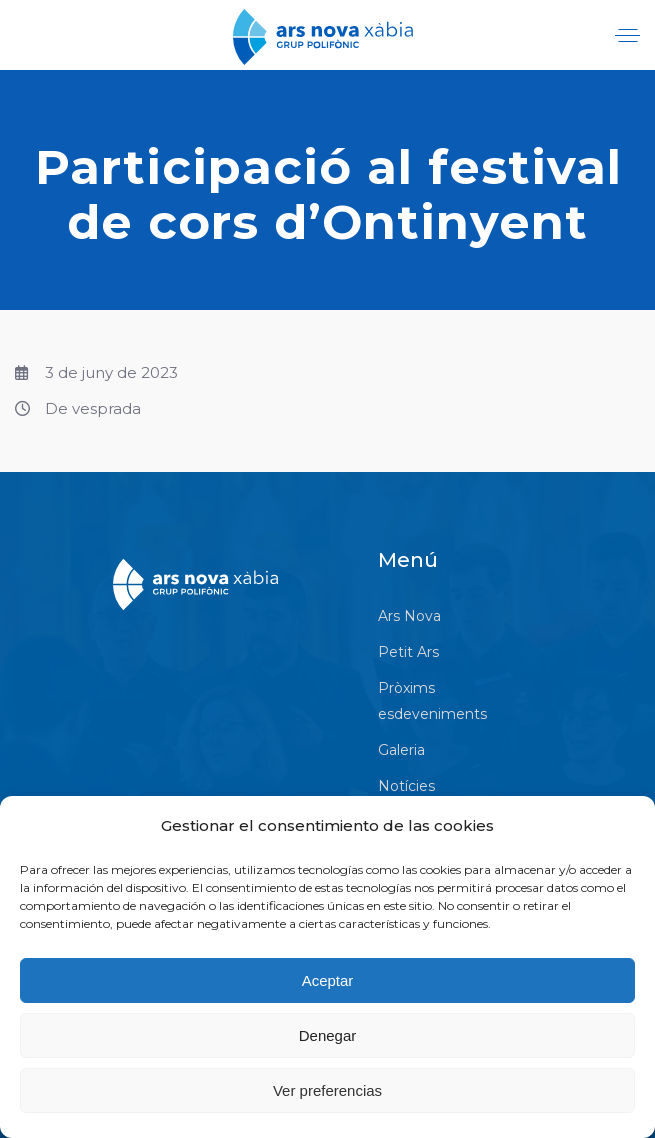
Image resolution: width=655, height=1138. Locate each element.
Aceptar (328, 980)
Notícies (406, 786)
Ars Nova (409, 616)
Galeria (401, 750)
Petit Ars (408, 652)
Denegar (328, 1035)
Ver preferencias (327, 1090)
